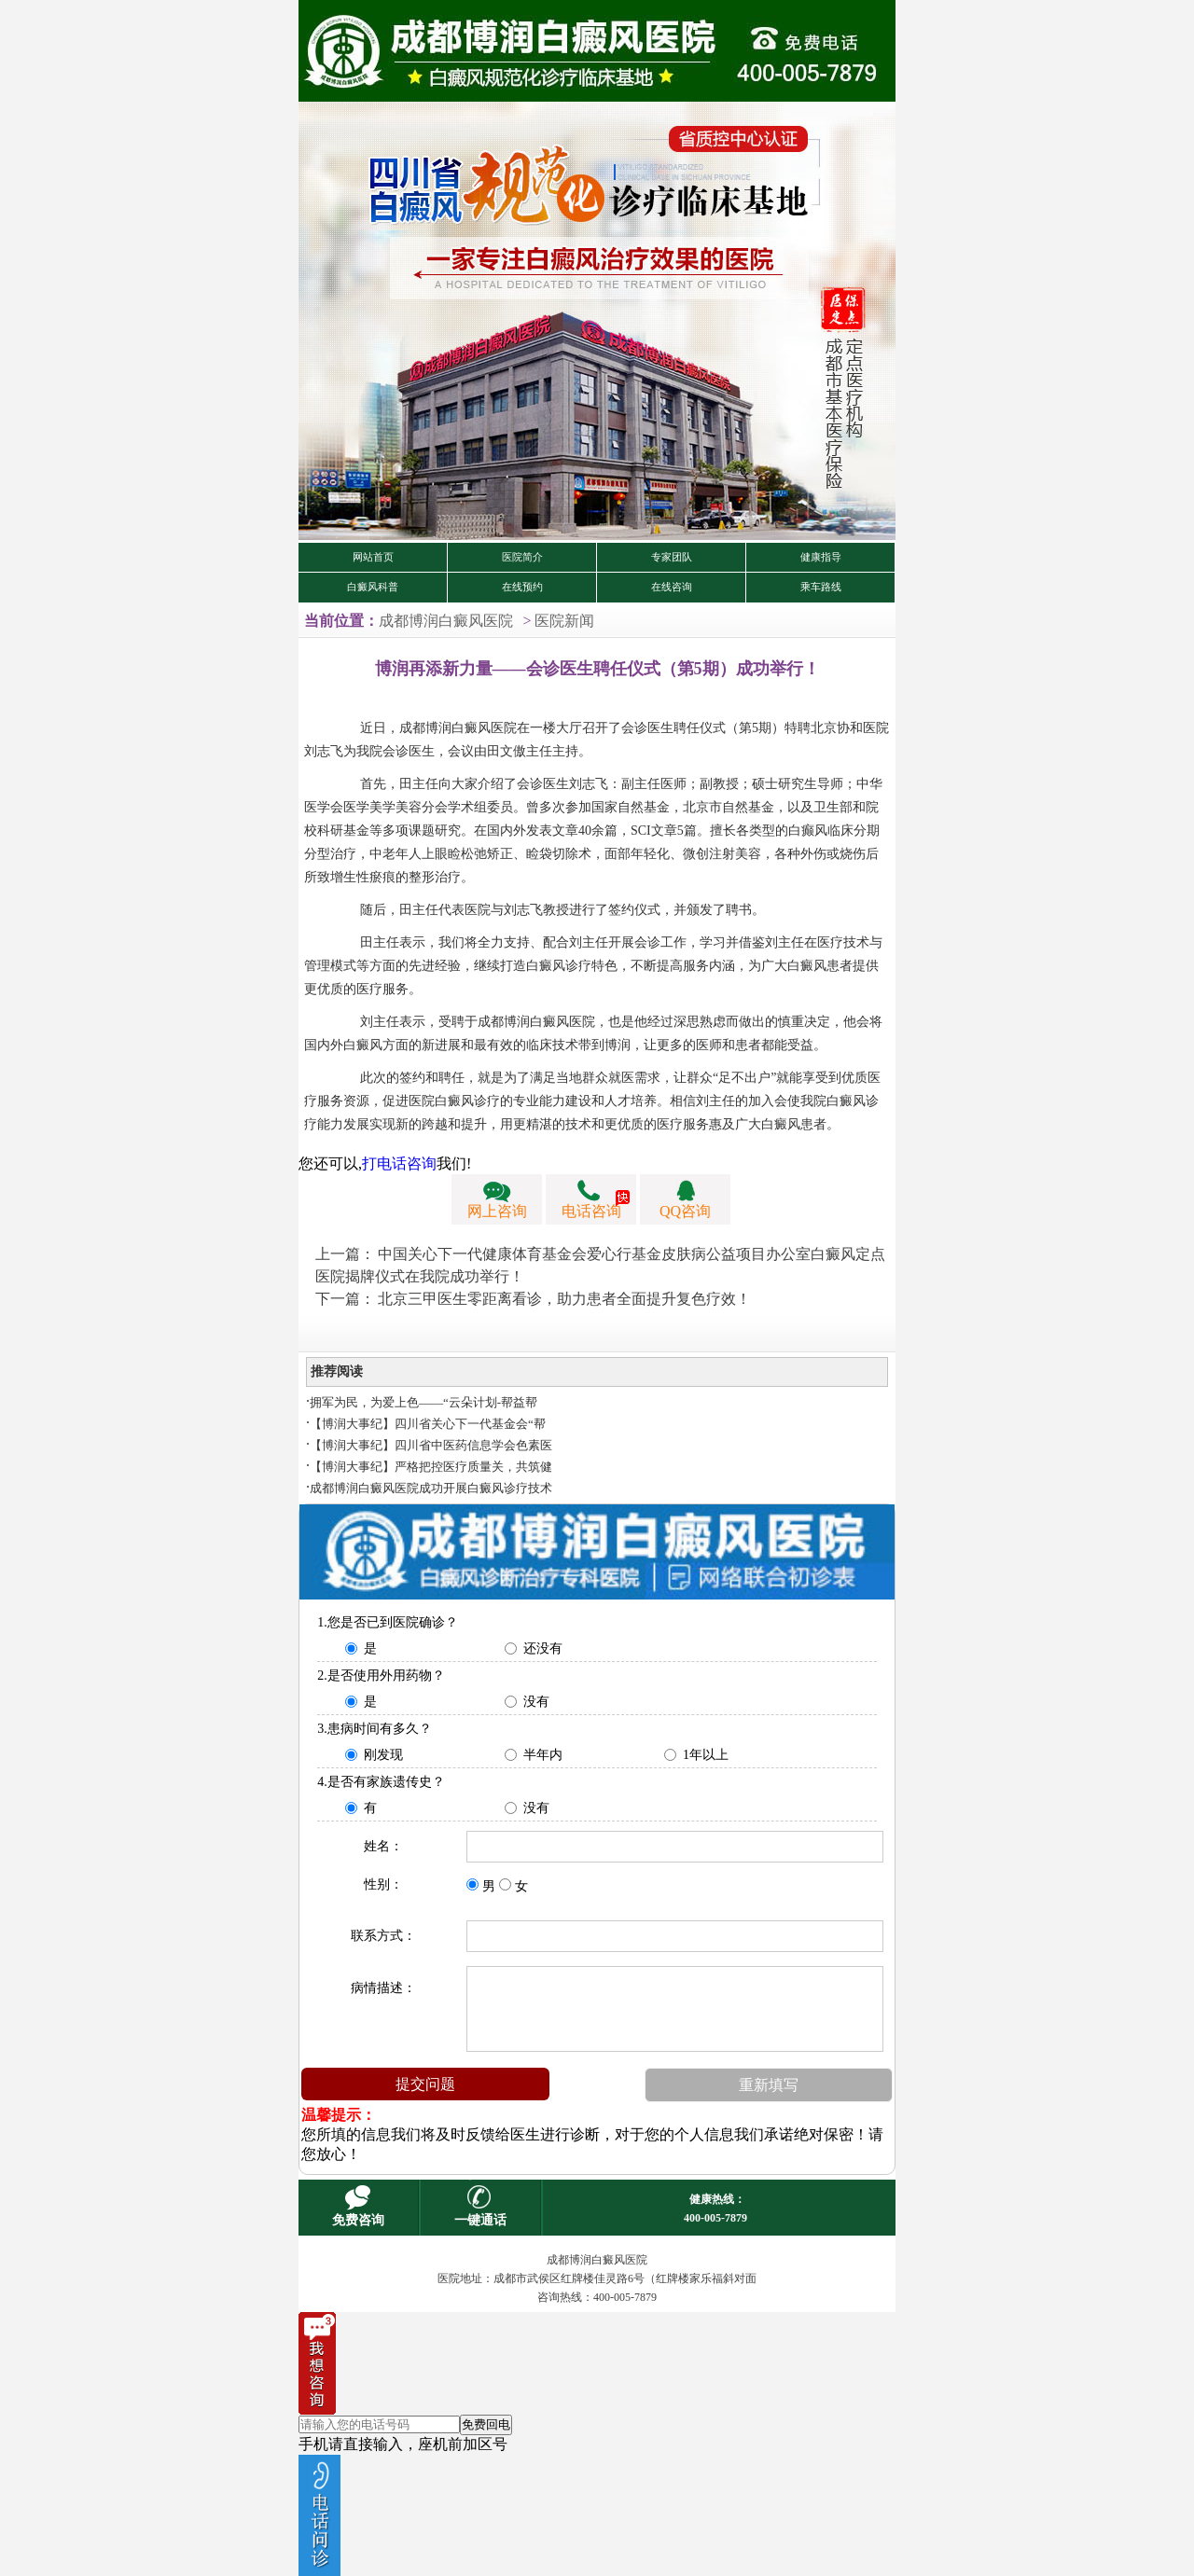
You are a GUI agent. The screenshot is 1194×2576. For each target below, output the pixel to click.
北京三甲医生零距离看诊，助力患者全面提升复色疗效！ (564, 1299)
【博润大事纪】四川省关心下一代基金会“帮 (428, 1424)
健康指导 (820, 557)
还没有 (542, 1648)
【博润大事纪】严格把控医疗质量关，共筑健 (431, 1467)
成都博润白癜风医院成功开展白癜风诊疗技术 (431, 1488)
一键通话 (480, 2219)
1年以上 (706, 1755)
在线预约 (522, 587)
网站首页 (373, 557)
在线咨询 (671, 587)
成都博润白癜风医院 (446, 621)
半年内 (542, 1755)
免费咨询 (358, 2219)
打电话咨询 (399, 1163)
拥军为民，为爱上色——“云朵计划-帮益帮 (423, 1402)
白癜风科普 (372, 587)
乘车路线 (820, 587)
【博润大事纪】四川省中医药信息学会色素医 (431, 1445)
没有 (536, 1702)
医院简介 (522, 557)
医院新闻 (564, 621)
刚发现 (383, 1755)
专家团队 (671, 557)
